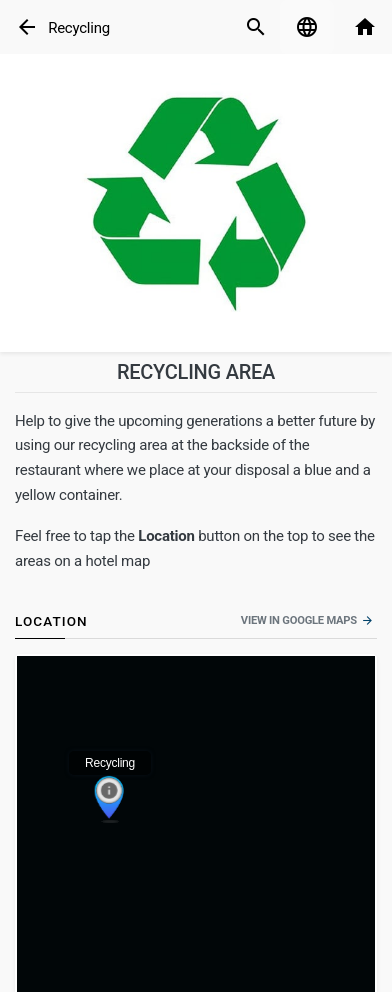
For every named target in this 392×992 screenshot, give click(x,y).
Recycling (79, 28)
